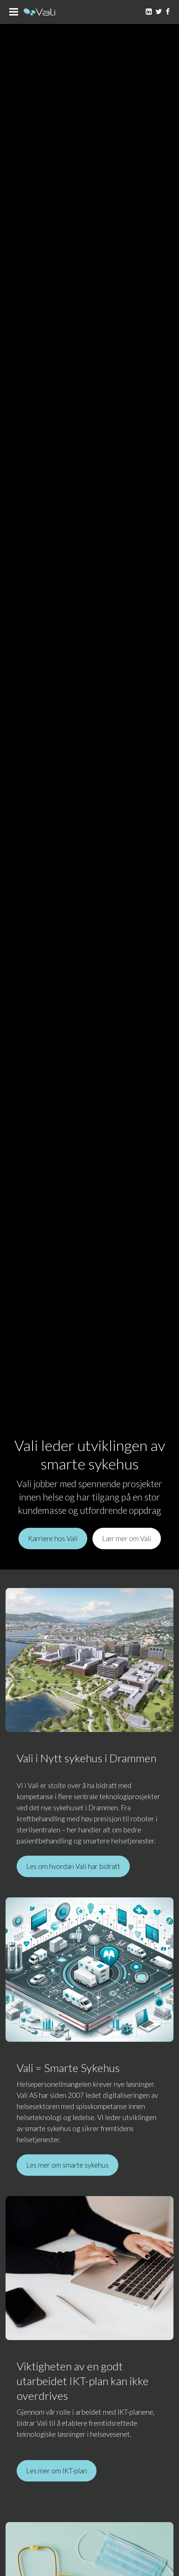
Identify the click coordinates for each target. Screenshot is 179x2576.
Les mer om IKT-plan (56, 2470)
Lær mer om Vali (126, 1538)
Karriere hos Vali (53, 1538)
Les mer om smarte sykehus (67, 2165)
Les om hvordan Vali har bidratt (73, 1866)
